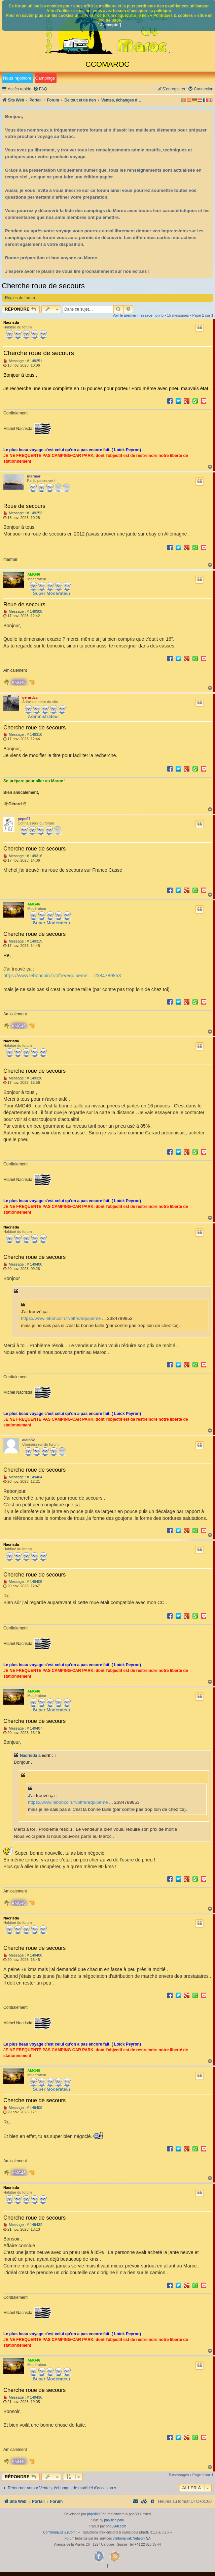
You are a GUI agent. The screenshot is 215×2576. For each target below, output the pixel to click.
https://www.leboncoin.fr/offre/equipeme (61, 1318)
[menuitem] (40, 89)
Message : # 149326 (22, 1078)
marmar (33, 476)
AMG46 (33, 574)
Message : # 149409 (22, 2108)
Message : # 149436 (22, 2397)
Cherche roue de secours (43, 286)
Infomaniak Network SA (133, 2538)
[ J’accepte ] (109, 25)
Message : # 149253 (22, 513)
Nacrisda (11, 322)
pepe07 (24, 819)
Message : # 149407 (22, 1728)
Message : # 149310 (22, 734)
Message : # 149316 (22, 856)
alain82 (28, 1440)
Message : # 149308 (22, 611)
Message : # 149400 (22, 1264)
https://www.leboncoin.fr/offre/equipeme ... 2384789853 (62, 975)
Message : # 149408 (22, 1955)
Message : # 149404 (22, 1477)
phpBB (92, 2514)
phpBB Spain (113, 2520)
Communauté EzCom (59, 2532)
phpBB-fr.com (116, 2526)
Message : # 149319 (22, 941)
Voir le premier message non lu (138, 315)
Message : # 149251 (22, 361)
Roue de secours (24, 506)
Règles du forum (20, 297)
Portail (36, 100)
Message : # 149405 (22, 1582)
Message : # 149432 (22, 2225)
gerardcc (30, 697)
